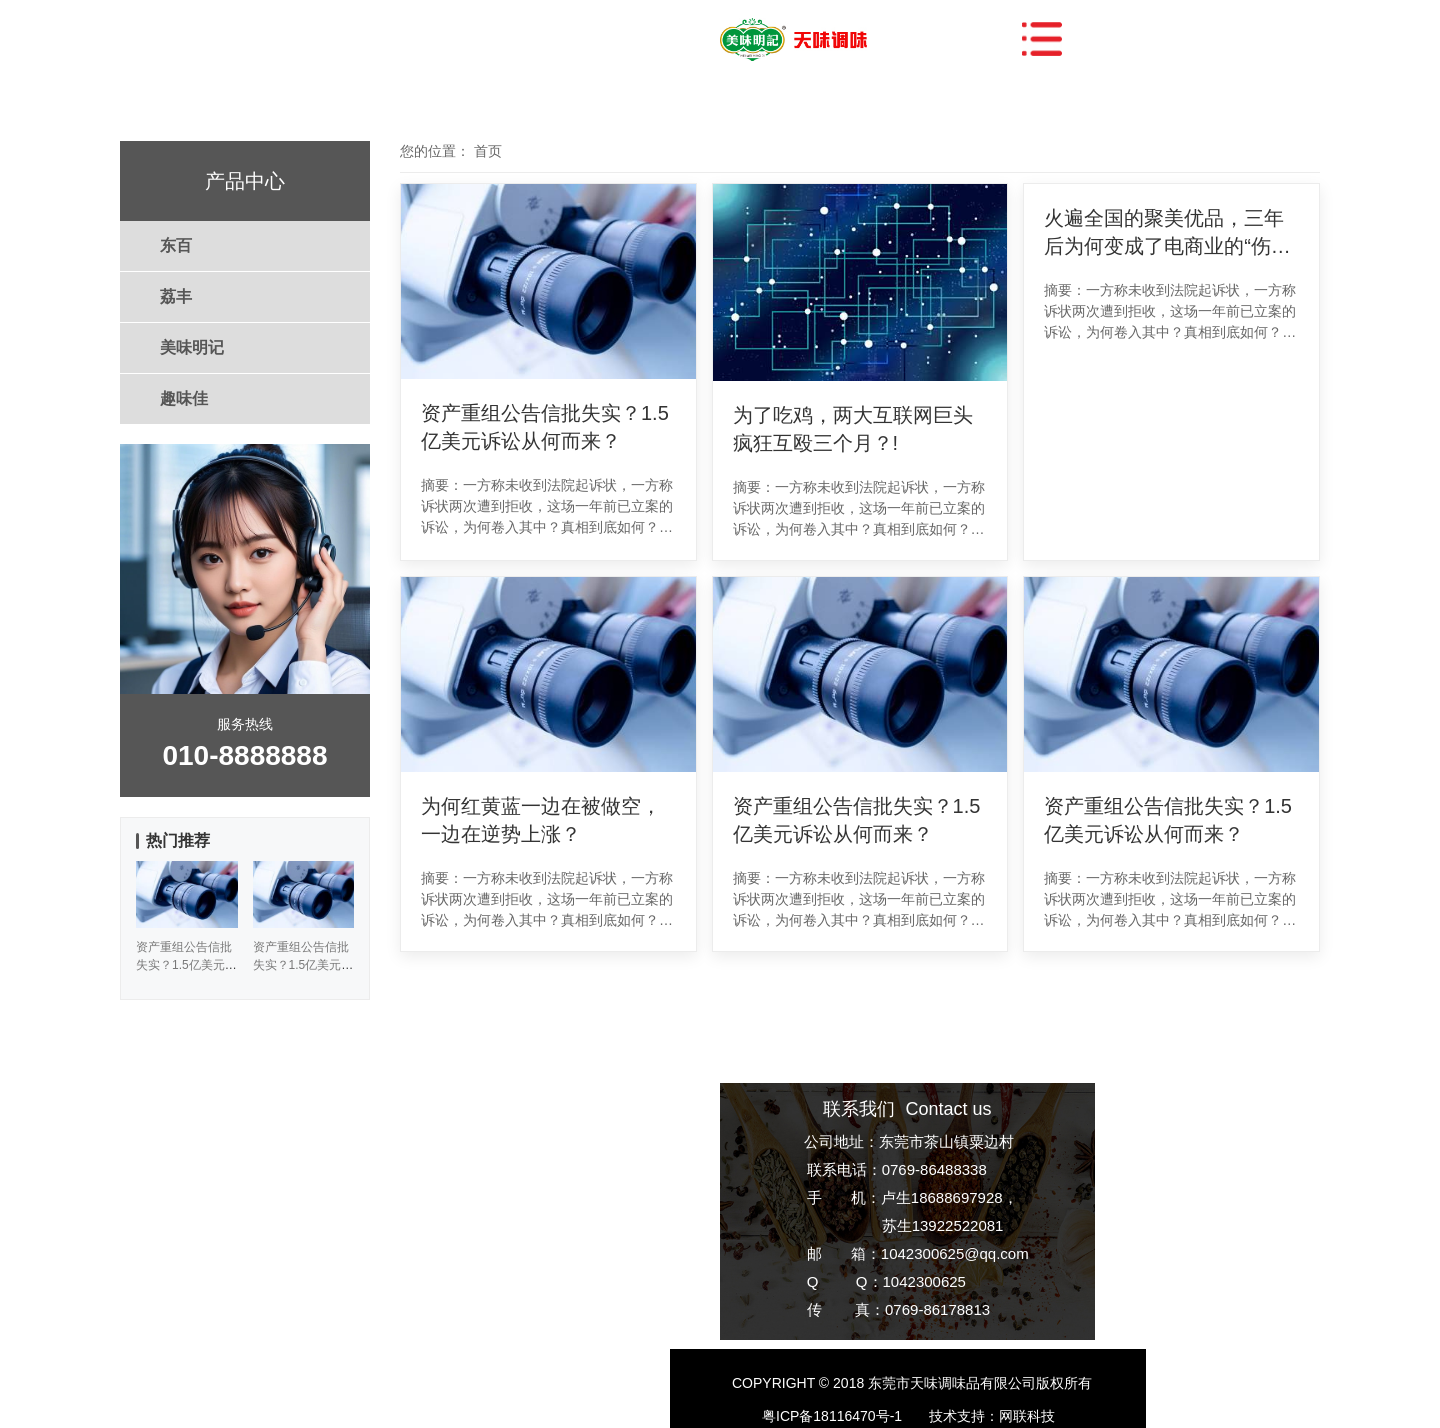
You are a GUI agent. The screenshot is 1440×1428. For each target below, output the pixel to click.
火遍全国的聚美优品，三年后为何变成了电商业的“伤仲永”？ (1167, 233)
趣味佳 (184, 398)
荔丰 (176, 296)
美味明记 (192, 347)
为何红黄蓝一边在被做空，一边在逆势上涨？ (541, 820)
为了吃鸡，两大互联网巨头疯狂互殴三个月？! (853, 429)
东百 (176, 245)
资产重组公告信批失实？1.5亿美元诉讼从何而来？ (545, 427)
